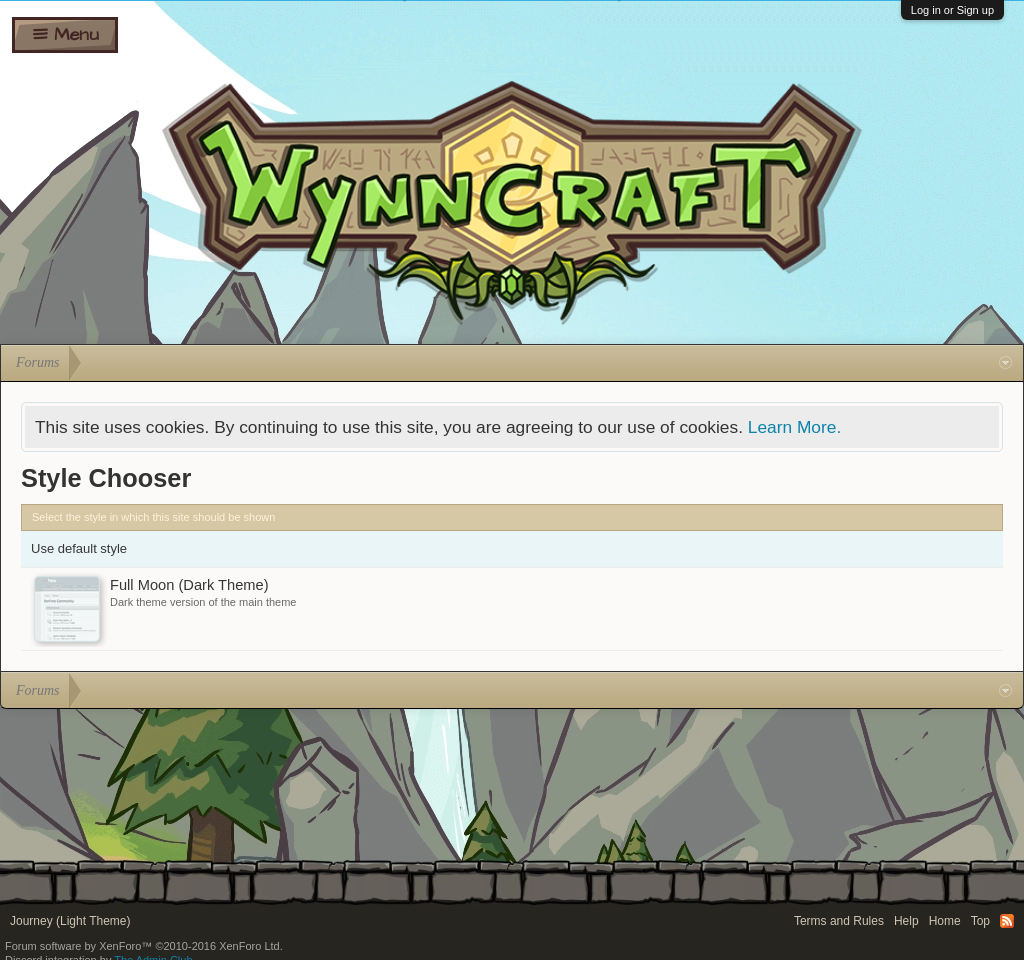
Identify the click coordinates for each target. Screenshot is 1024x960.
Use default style (79, 548)
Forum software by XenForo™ (144, 946)
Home (945, 921)
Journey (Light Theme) (70, 921)
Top (980, 921)
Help (906, 921)
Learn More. (794, 427)
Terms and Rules (839, 921)
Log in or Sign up (952, 10)
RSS (1007, 921)
